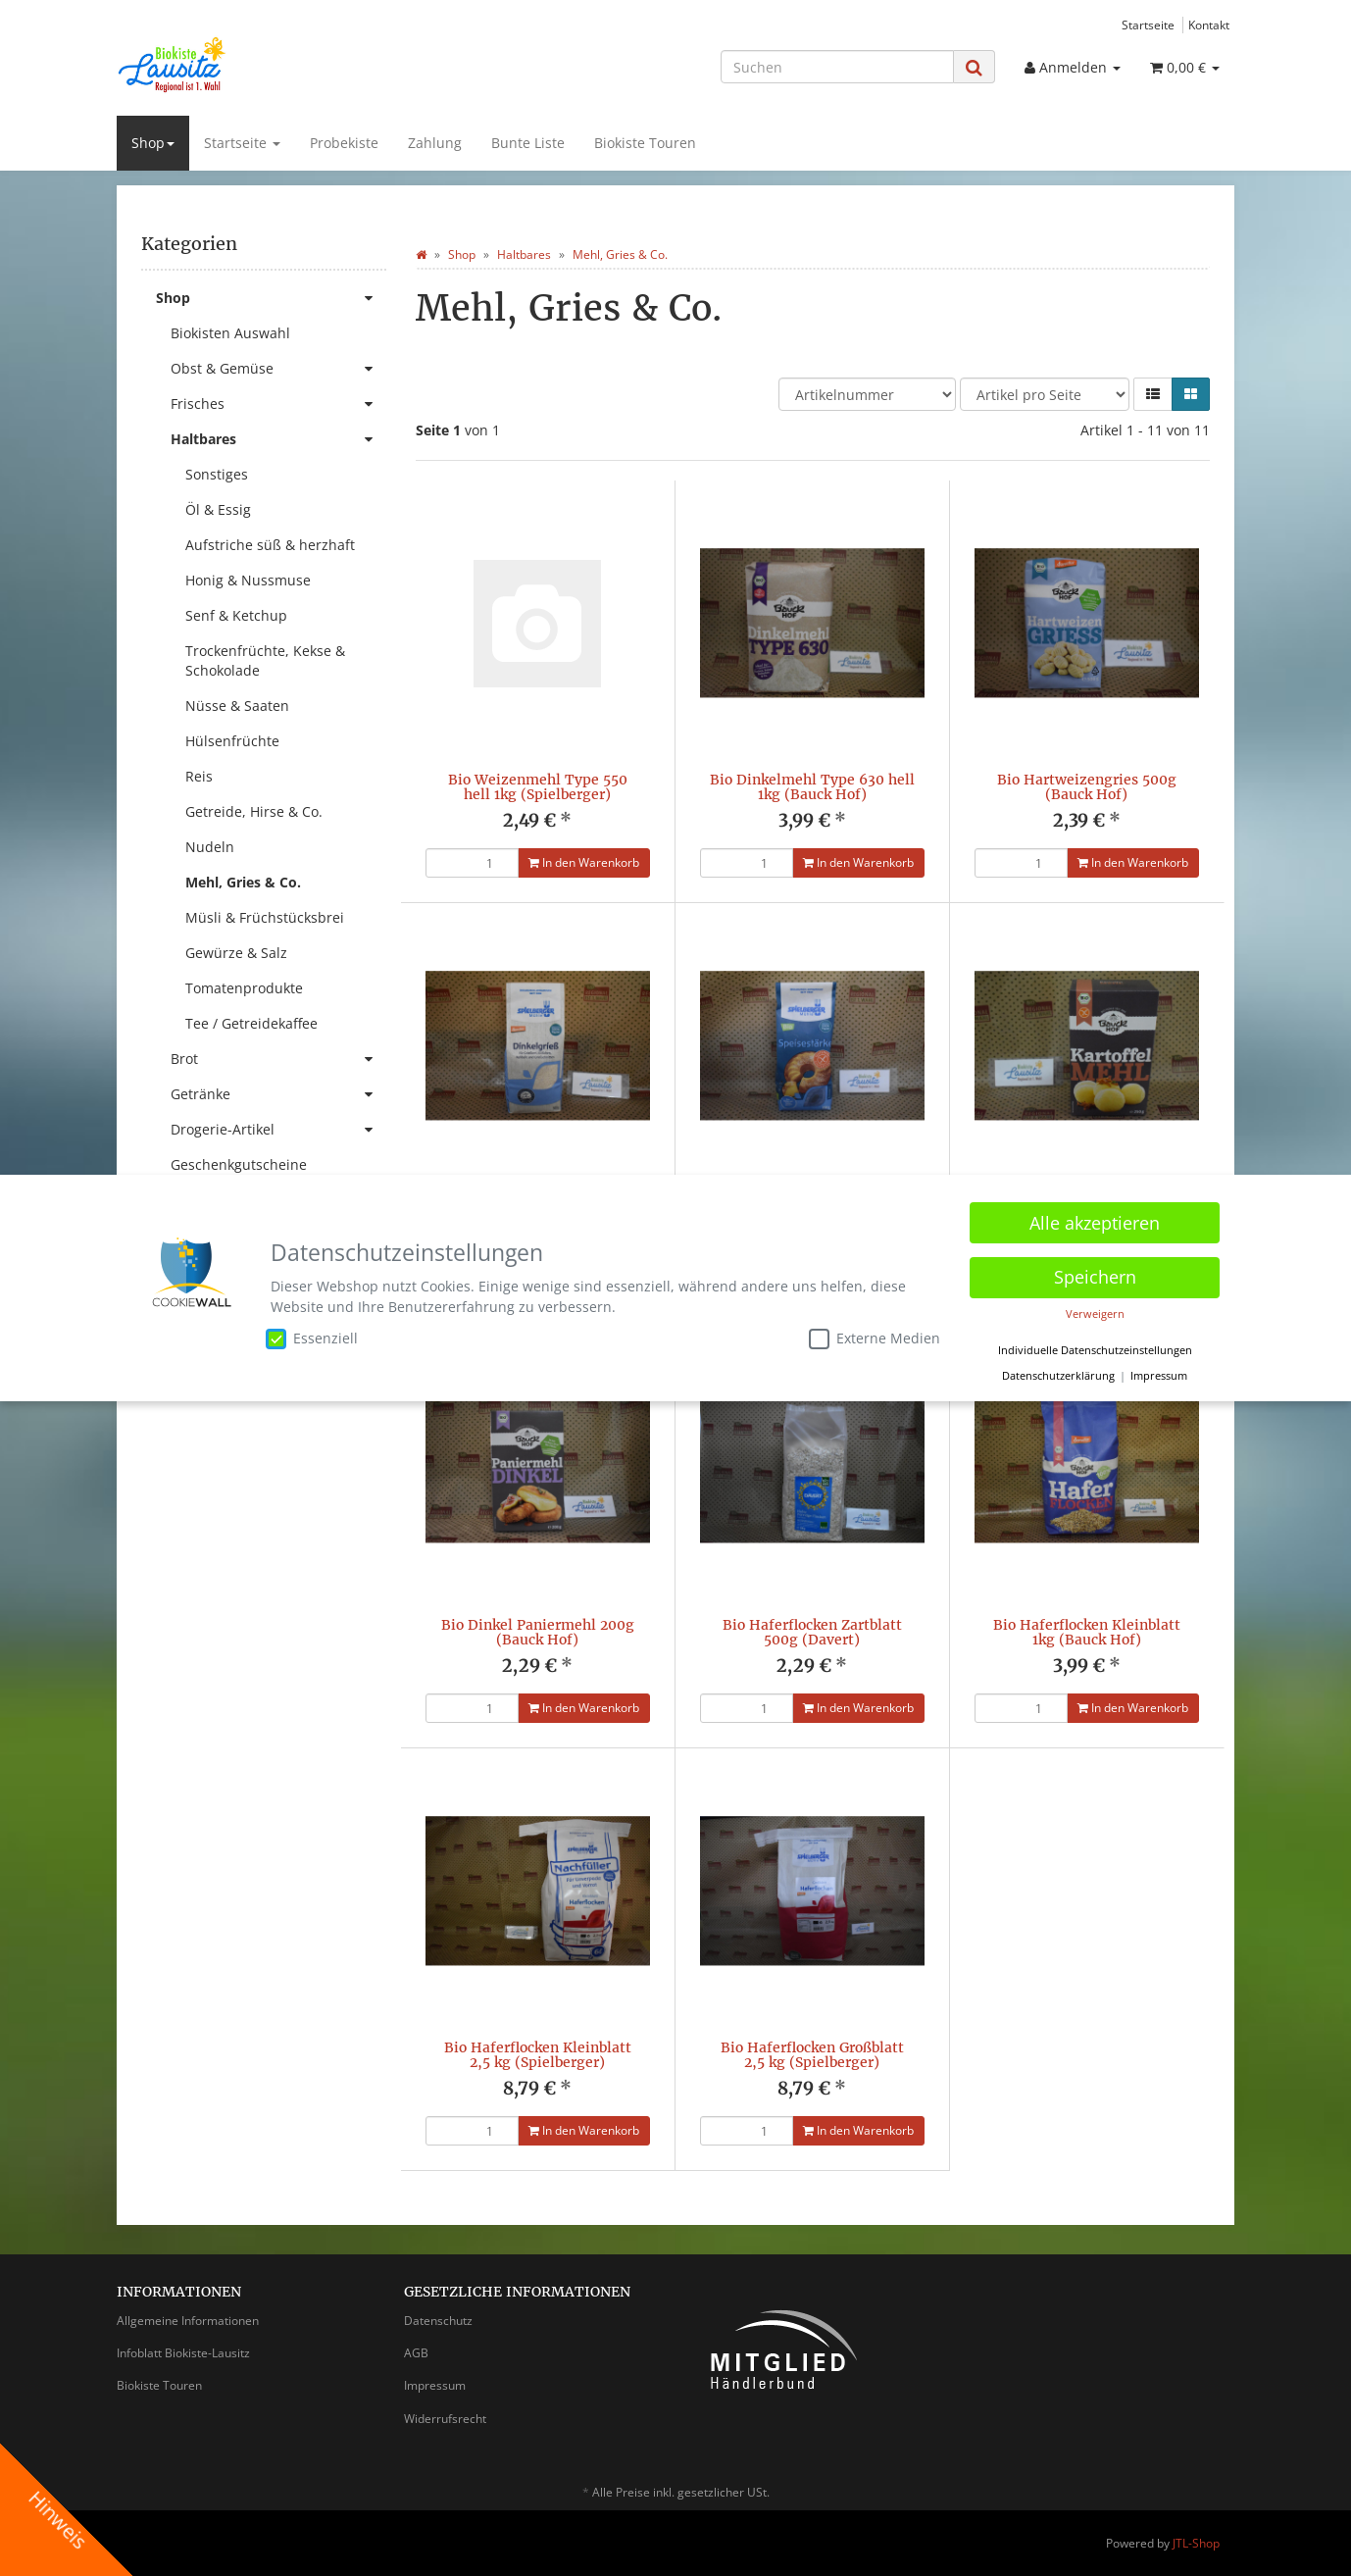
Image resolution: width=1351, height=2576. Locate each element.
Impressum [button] (1158, 1376)
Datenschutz (438, 2320)
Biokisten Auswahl (230, 333)
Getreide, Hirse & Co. (254, 811)
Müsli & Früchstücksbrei (264, 917)
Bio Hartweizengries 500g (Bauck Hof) (1086, 787)
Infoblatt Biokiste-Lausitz (183, 2353)
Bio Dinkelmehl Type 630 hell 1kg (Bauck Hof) (812, 787)
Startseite (1148, 24)
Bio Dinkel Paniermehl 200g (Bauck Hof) (537, 1632)
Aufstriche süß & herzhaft (270, 544)
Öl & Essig (218, 509)
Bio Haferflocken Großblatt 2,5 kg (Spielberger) (812, 2055)
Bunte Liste (528, 142)
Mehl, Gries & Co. (243, 882)
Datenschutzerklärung (1058, 1376)
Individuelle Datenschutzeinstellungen (1095, 1350)
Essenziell (312, 1338)
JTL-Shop (1196, 2543)
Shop (153, 142)
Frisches (278, 404)
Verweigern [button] (1095, 1314)
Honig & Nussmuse (248, 580)
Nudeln (209, 846)
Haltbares (278, 439)
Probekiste (344, 142)
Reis (199, 776)
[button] (1153, 394)
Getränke (278, 1094)
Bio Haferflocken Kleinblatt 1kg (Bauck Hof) (1086, 1632)
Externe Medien (874, 1338)
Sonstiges (216, 474)
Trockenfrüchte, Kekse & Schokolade (265, 660)
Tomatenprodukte (244, 988)
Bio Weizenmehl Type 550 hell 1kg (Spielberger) (537, 787)
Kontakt (1208, 24)
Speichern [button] (1095, 1276)
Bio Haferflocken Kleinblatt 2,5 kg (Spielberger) (537, 2055)
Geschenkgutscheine (239, 1164)
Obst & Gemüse (278, 368)
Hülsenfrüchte (232, 741)
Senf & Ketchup (236, 615)
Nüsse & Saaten (237, 705)
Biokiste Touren (645, 142)
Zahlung (435, 142)
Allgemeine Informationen (188, 2320)
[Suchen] (837, 66)
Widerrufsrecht (445, 2418)
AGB (416, 2353)
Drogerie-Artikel (278, 1129)
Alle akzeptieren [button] (1094, 1223)
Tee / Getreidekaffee (251, 1023)
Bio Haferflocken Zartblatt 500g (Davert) (812, 1632)
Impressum (435, 2385)
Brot (278, 1059)
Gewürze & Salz (236, 952)
